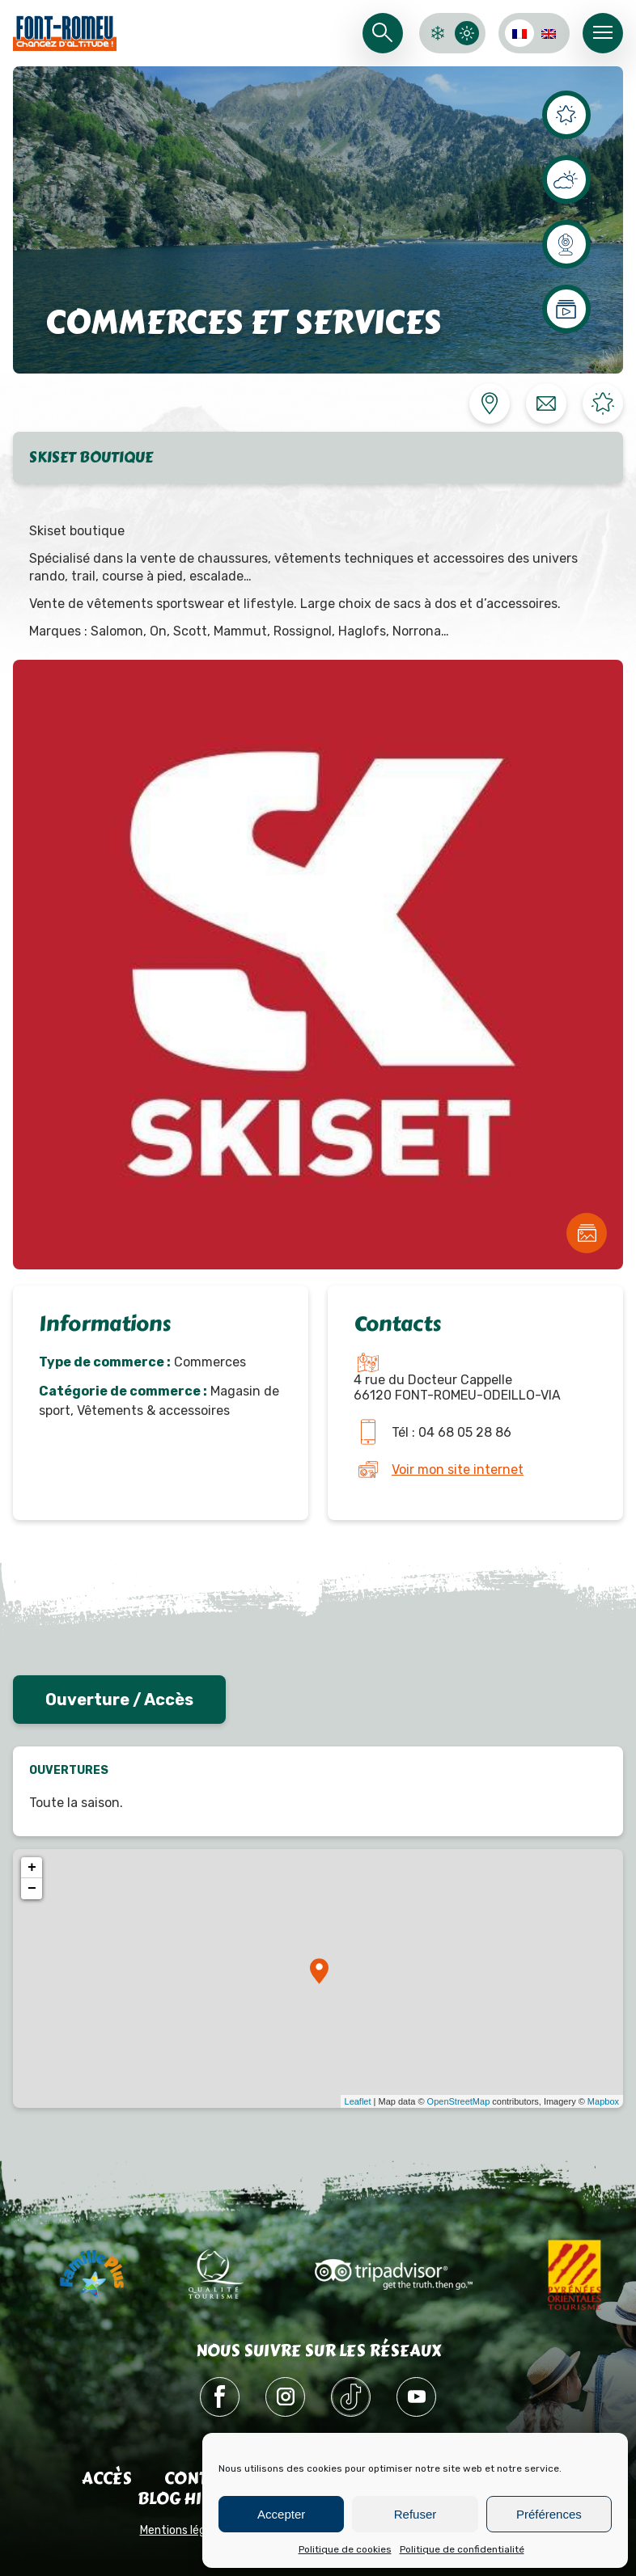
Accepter (281, 2514)
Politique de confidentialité (462, 2549)
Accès (107, 2478)
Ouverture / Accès (119, 1699)
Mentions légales (183, 2530)
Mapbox (603, 2101)
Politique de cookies (345, 2549)
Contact (201, 2478)
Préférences (549, 2514)
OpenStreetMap (458, 2101)
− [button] (32, 1888)
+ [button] (32, 1867)
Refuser (415, 2514)
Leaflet (358, 2101)
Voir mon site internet (458, 1469)
